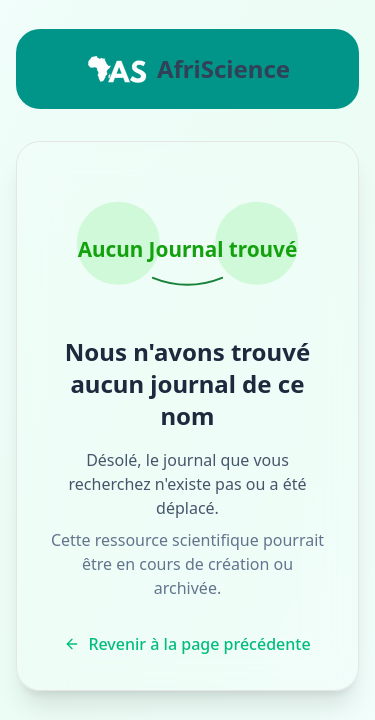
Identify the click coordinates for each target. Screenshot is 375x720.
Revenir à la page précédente (187, 644)
